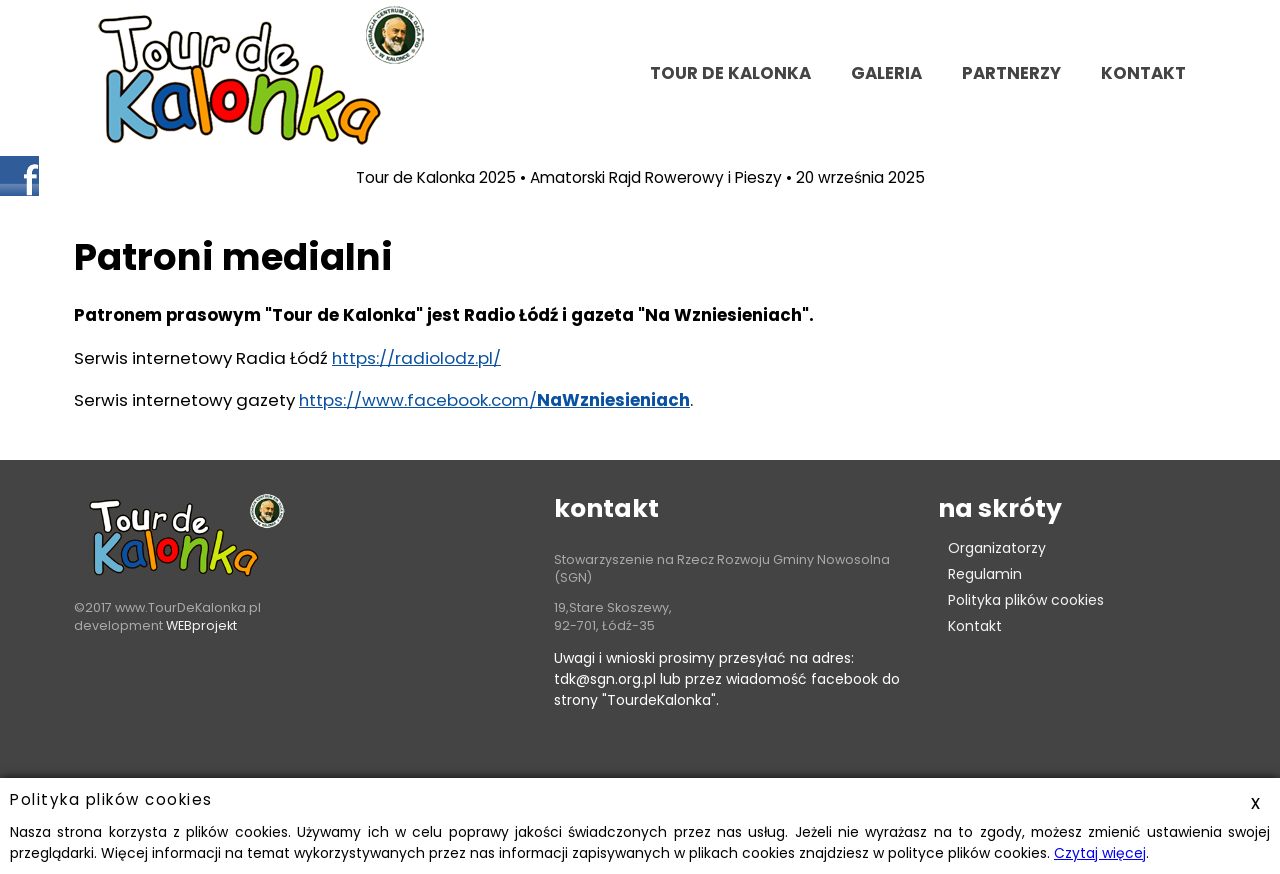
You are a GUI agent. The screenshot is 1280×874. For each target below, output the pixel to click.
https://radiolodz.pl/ (416, 358)
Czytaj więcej (1100, 853)
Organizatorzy (997, 548)
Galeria (886, 73)
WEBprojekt (201, 625)
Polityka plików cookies (1026, 600)
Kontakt (975, 626)
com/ (590, 400)
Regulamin (985, 574)
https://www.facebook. (395, 400)
